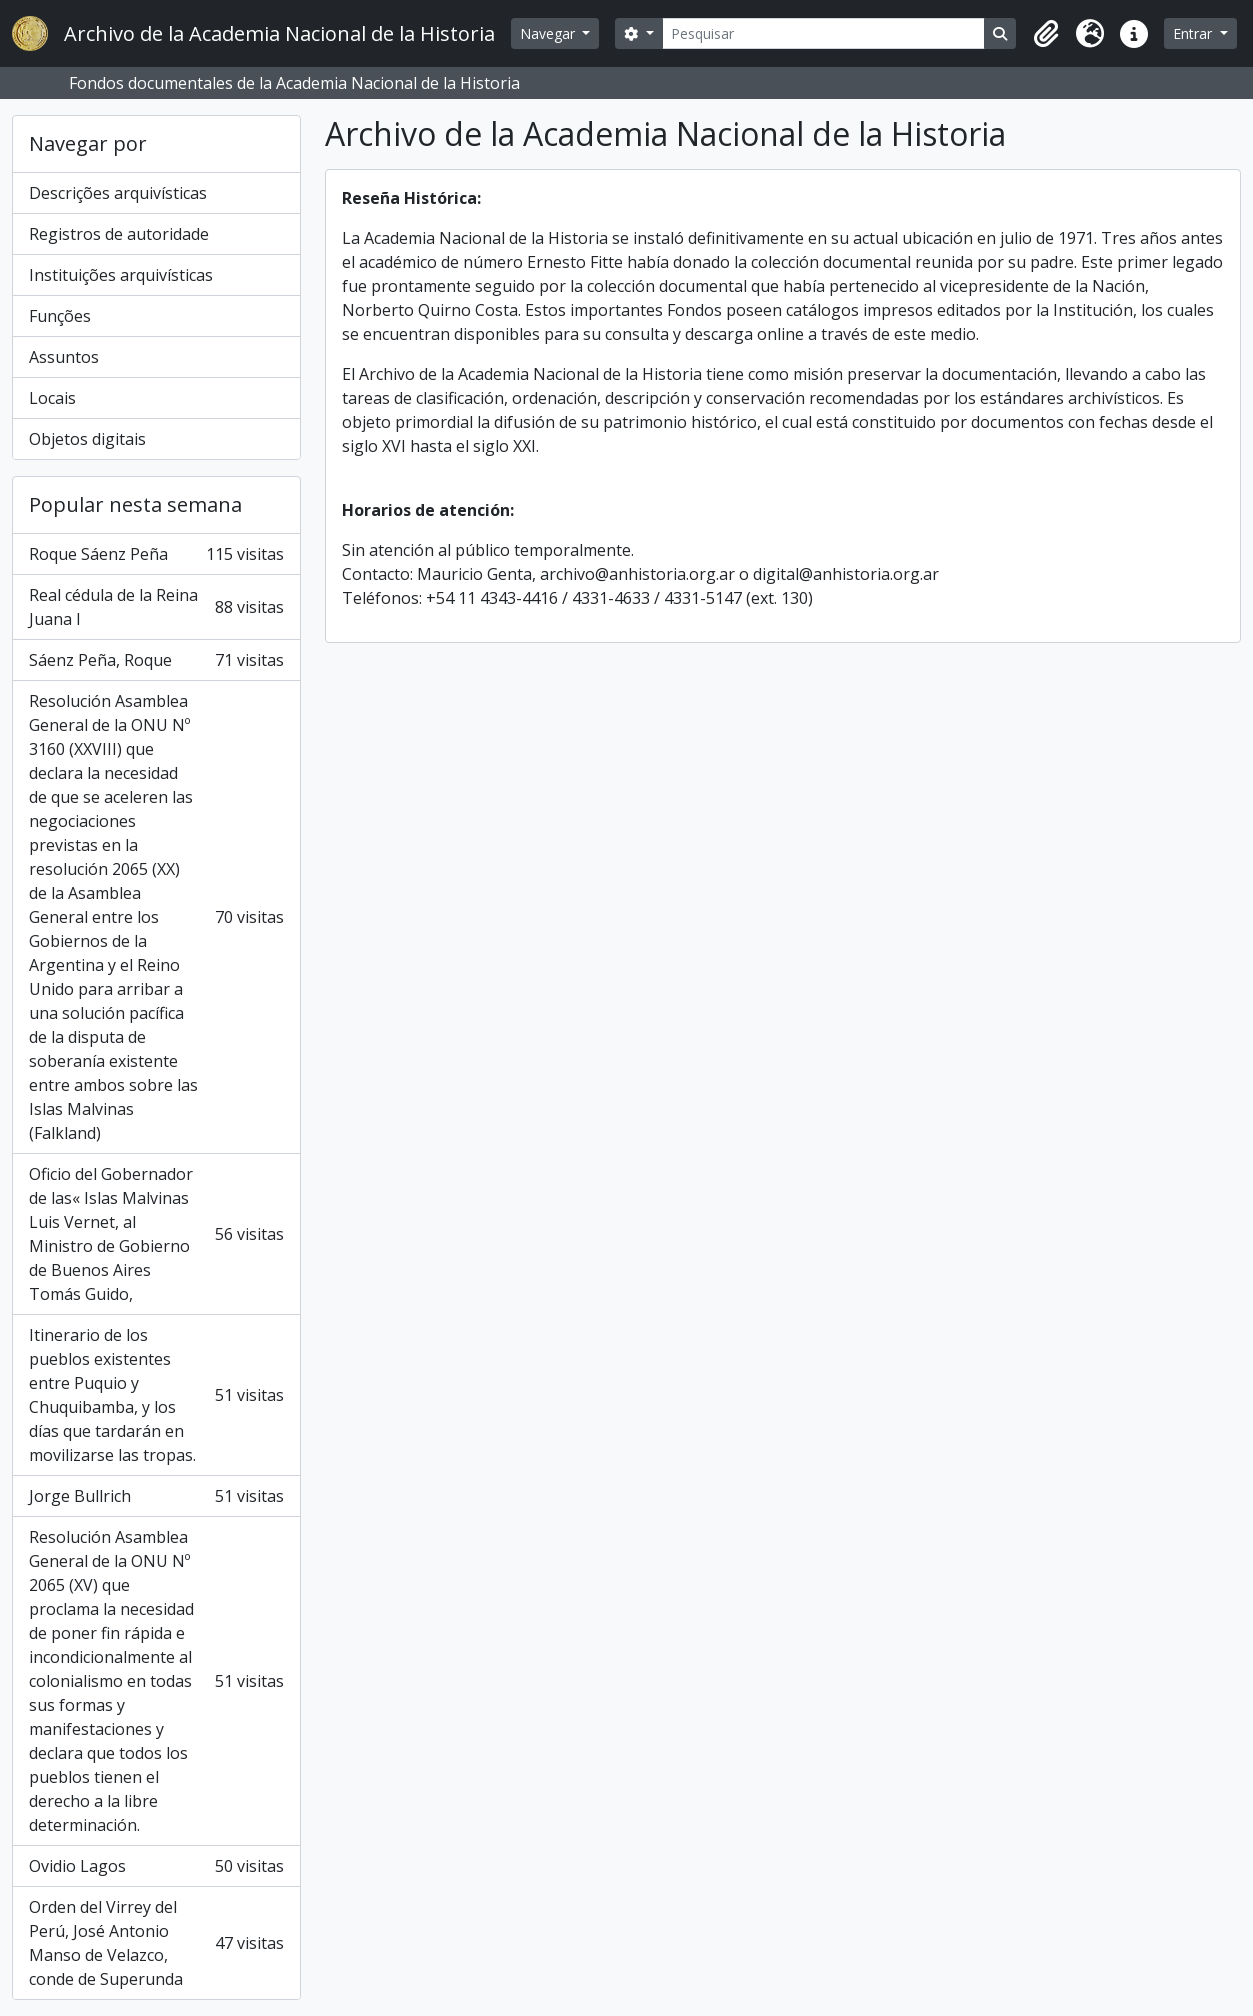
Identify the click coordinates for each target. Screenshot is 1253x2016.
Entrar (1194, 33)
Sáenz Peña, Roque (156, 660)
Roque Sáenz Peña (156, 554)
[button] (1046, 34)
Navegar (549, 33)
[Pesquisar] (824, 33)
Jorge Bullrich (156, 1496)
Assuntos (64, 357)
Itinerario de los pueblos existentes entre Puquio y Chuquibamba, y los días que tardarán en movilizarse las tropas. (156, 1395)
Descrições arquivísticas (118, 193)
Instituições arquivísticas (121, 275)
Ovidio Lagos (156, 1866)
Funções (60, 316)
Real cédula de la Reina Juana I (156, 607)
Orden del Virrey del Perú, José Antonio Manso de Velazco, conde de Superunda (156, 1943)
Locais (52, 398)
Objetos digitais (87, 439)
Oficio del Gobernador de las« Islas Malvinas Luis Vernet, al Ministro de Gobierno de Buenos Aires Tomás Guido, (156, 1234)
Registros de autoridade (119, 234)
